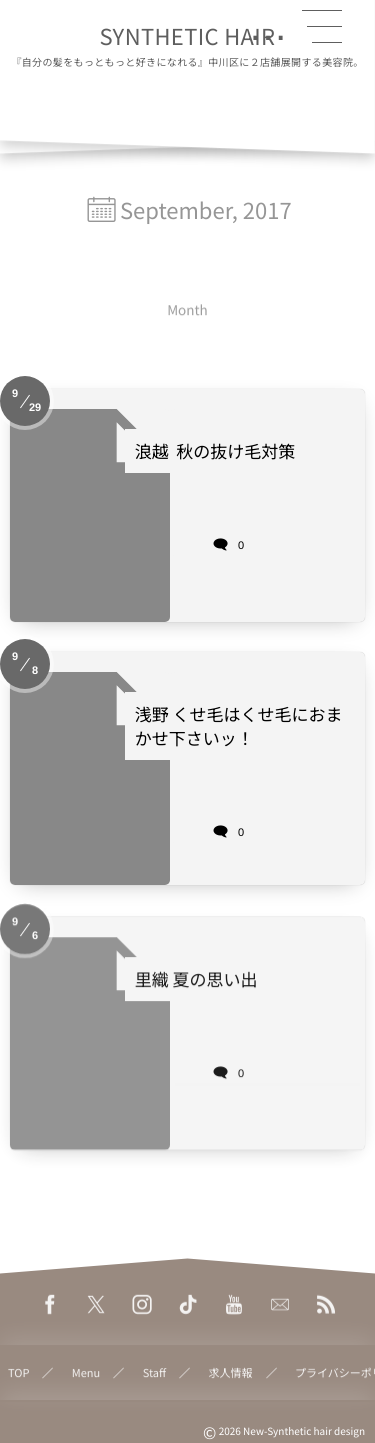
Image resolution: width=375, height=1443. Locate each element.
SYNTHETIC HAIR (188, 36)
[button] (322, 27)
